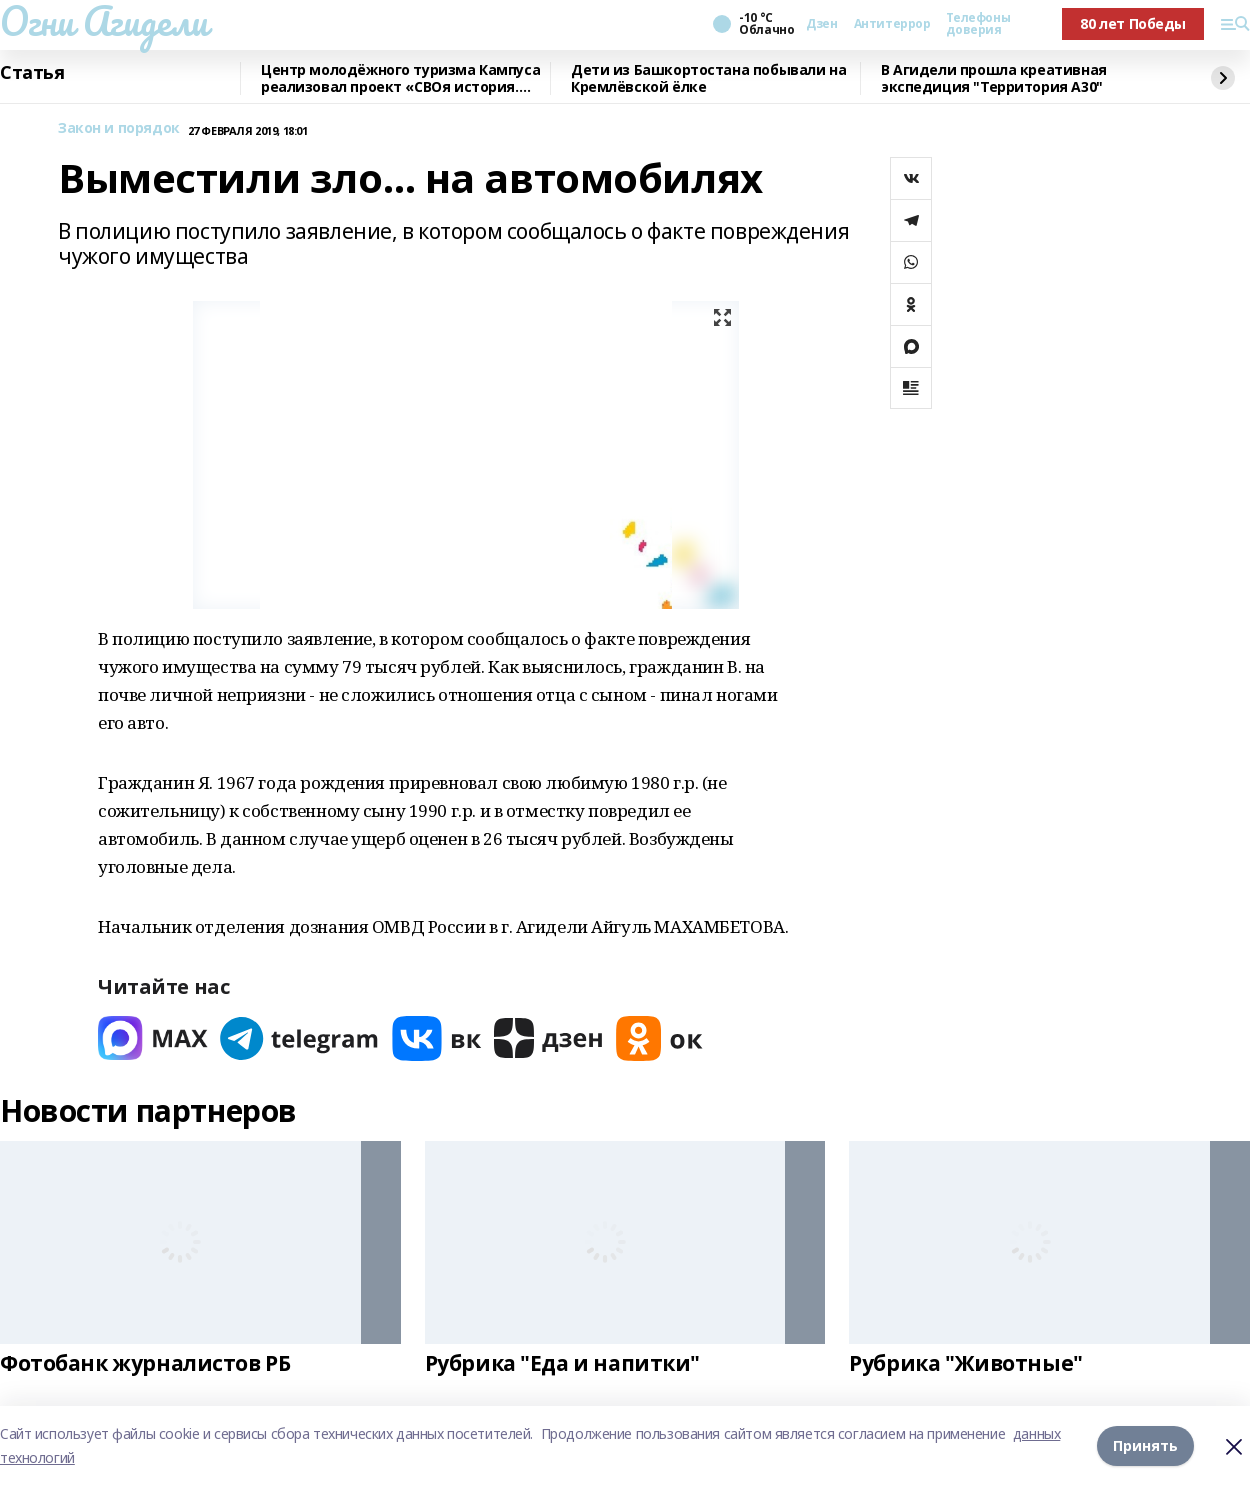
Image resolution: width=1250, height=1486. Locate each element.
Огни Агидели (104, 21)
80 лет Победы (1133, 23)
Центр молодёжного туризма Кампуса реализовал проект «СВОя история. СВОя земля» (400, 78)
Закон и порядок (119, 128)
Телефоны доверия (978, 24)
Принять (1145, 1445)
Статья (32, 73)
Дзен (821, 24)
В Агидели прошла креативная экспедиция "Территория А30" (994, 78)
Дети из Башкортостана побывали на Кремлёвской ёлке (708, 78)
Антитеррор (892, 24)
